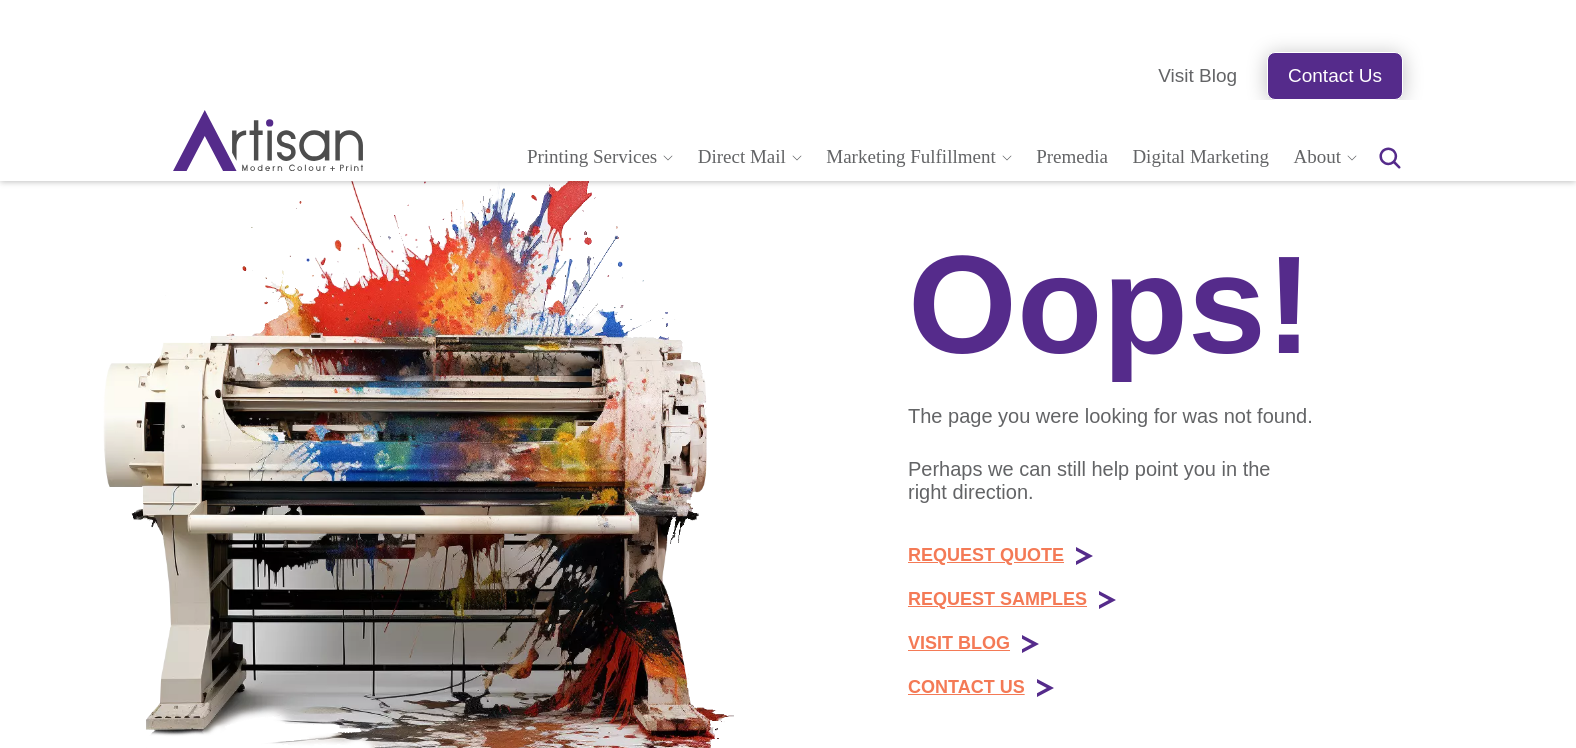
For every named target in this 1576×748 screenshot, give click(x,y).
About (1318, 156)
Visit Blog (1197, 75)
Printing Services (592, 156)
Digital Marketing (1200, 156)
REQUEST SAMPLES (997, 599)
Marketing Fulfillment (910, 156)
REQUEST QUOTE (986, 555)
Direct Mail (742, 156)
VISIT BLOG (959, 643)
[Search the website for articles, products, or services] (1390, 158)
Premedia (1072, 156)
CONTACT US (966, 687)
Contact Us (1335, 75)
